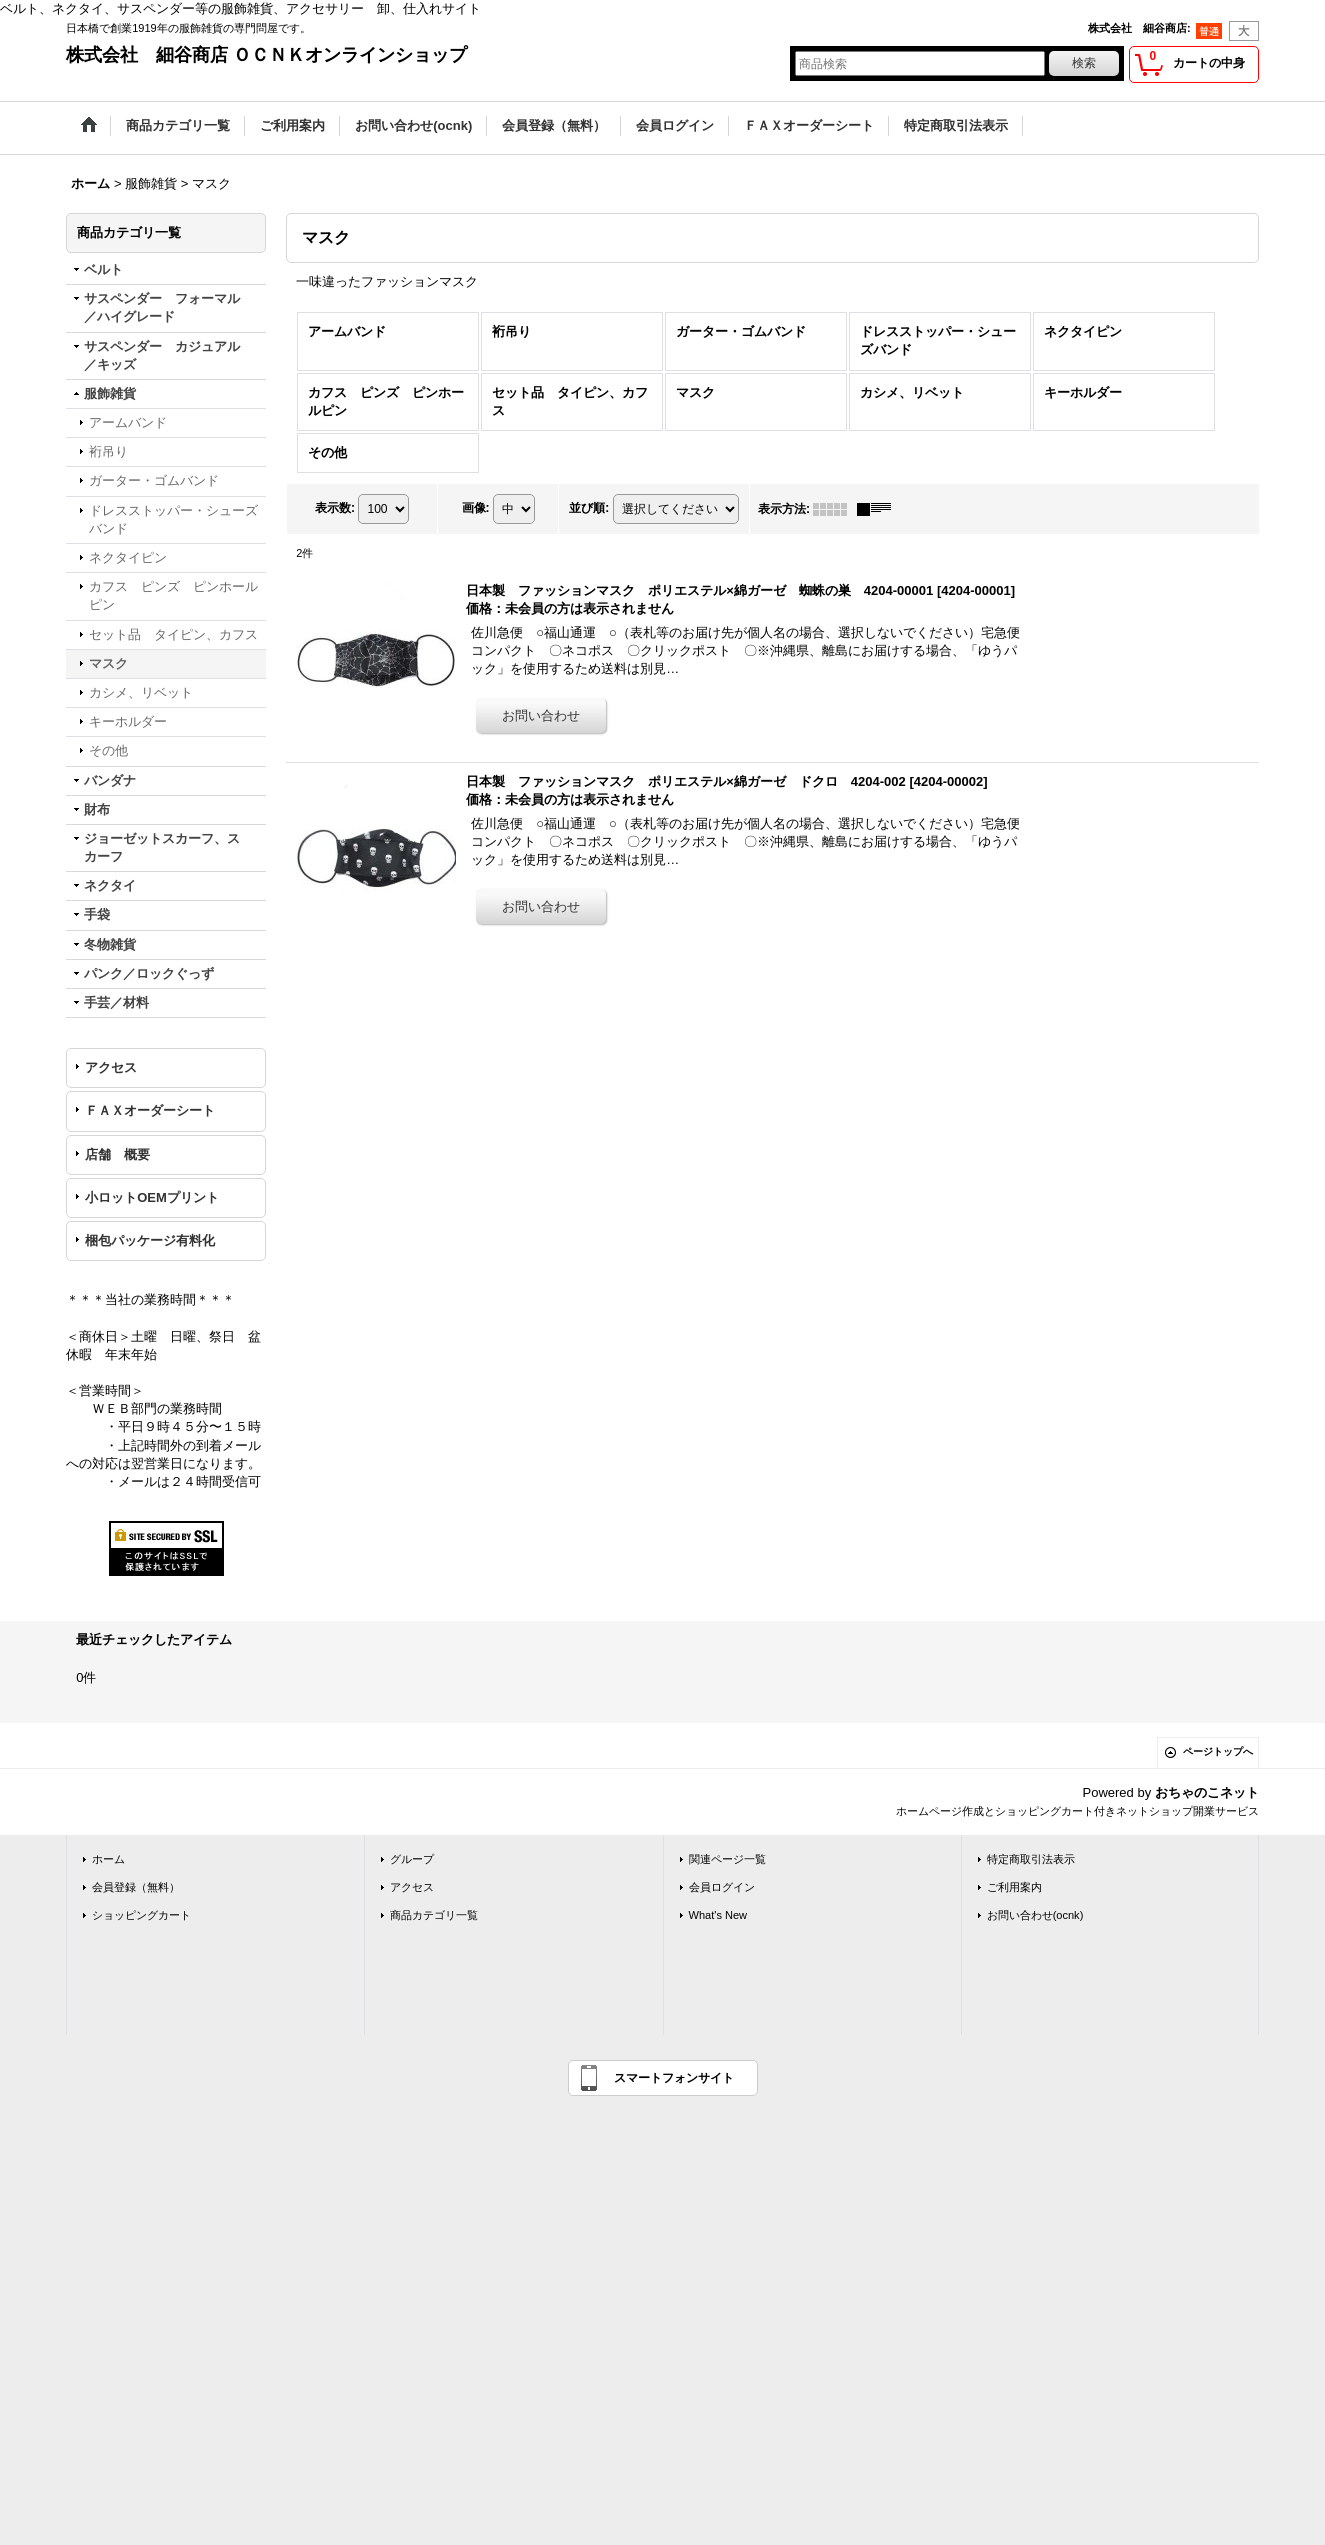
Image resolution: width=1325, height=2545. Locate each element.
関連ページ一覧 (727, 1859)
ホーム (108, 1859)
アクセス (111, 1067)
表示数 (335, 508)
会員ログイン (722, 1887)
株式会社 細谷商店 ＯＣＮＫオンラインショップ (266, 55)
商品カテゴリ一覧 (434, 1915)
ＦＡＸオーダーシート (150, 1110)
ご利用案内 (1014, 1887)
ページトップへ (1218, 1751)
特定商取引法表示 (1031, 1859)
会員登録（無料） (136, 1887)
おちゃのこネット (1207, 1792)
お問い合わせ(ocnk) (1035, 1915)
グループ (412, 1859)
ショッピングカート (141, 1915)
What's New (718, 1915)
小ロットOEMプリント (152, 1197)
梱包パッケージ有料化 (150, 1240)
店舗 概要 (117, 1154)
